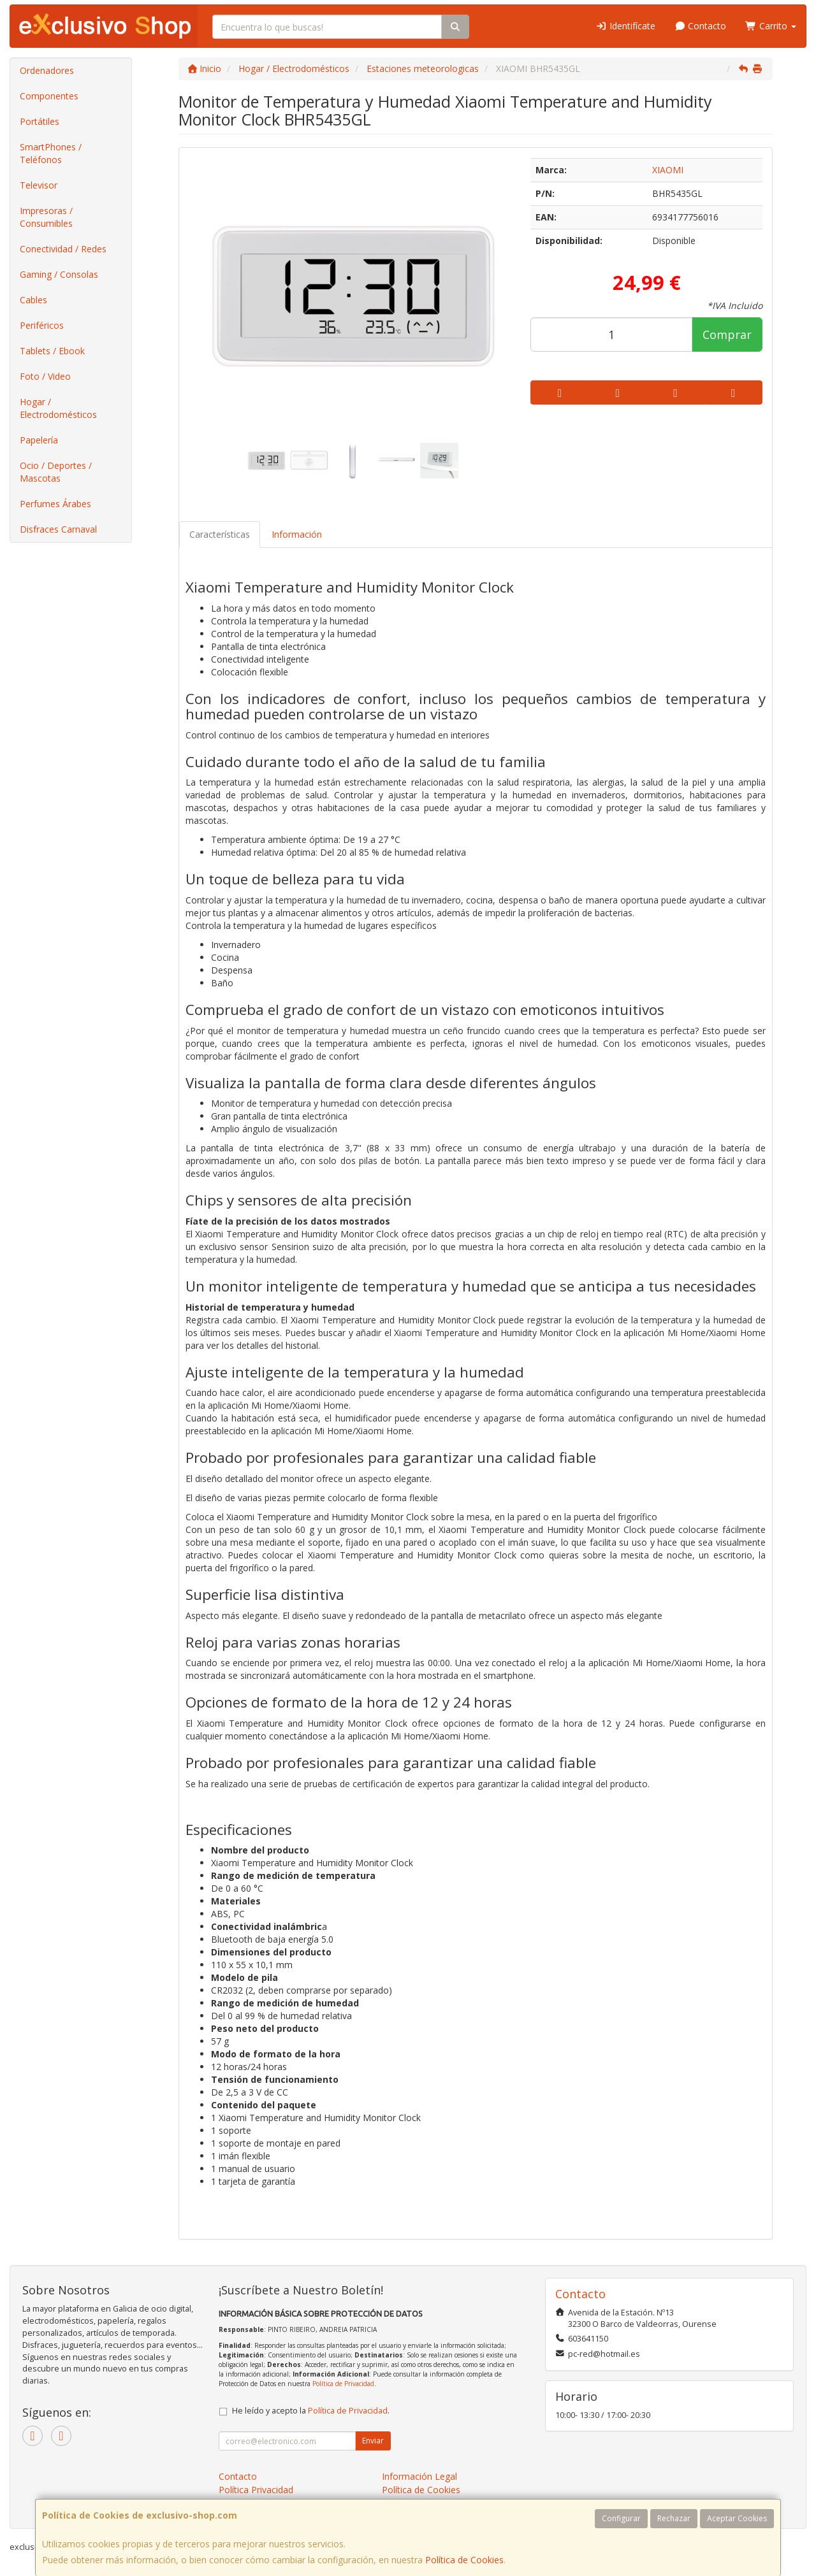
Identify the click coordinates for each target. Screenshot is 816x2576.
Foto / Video (45, 376)
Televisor (38, 185)
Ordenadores (47, 70)
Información (297, 534)
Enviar (373, 2440)
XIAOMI (667, 170)
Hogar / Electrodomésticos (58, 408)
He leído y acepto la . (311, 2410)
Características (219, 534)
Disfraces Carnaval (58, 529)
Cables (33, 300)
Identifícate (625, 26)
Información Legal (419, 2476)
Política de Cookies (464, 2560)
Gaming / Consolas (59, 274)
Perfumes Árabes (55, 504)
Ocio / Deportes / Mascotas (56, 471)
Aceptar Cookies (737, 2518)
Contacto (700, 26)
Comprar (727, 334)
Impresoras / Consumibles (46, 217)
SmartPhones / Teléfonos (51, 153)
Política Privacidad (256, 2490)
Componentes (49, 96)
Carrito (770, 26)
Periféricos (42, 325)
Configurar (621, 2518)
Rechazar (673, 2518)
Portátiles (39, 121)
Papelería (39, 440)
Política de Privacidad (343, 2383)
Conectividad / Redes (63, 249)
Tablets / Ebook (52, 351)
